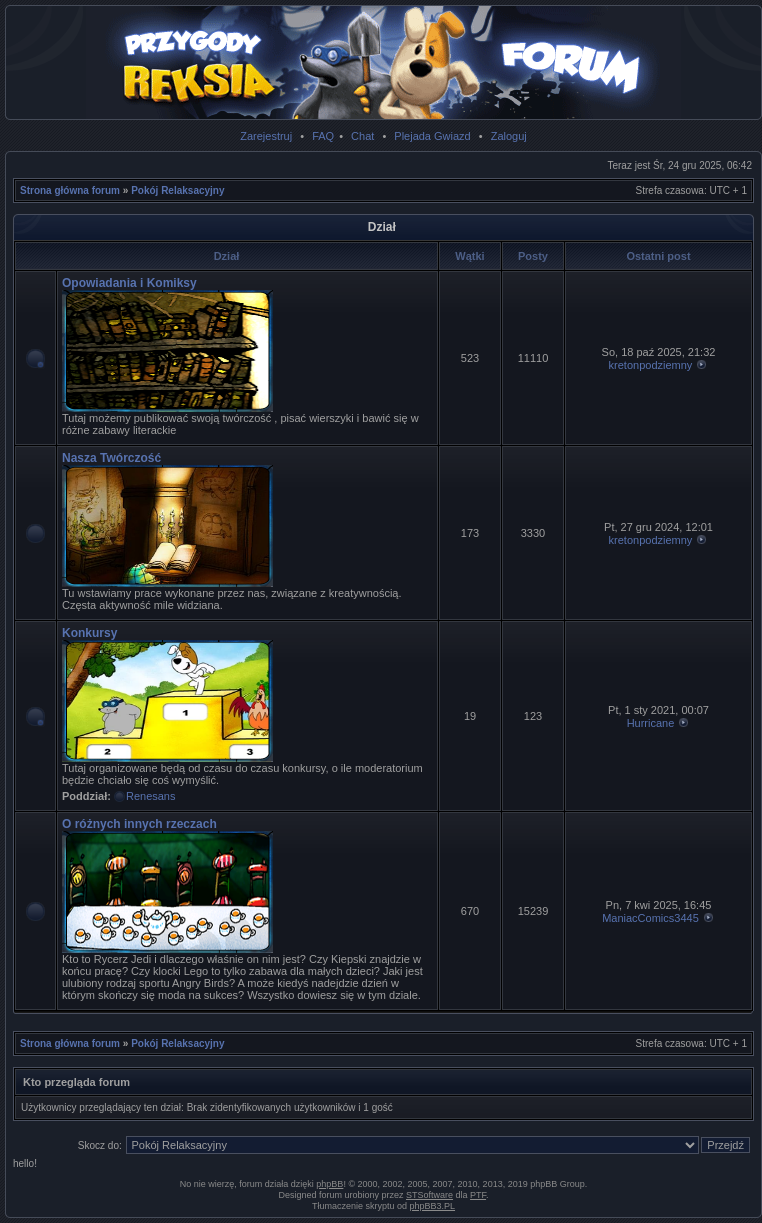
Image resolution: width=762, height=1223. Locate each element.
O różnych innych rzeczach (139, 824)
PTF (478, 1195)
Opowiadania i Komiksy (129, 283)
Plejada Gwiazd (432, 136)
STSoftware (429, 1195)
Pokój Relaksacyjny (177, 190)
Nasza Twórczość (111, 458)
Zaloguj (509, 136)
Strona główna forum (70, 190)
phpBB (329, 1184)
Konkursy (89, 633)
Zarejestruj (266, 136)
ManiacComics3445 (650, 918)
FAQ (323, 136)
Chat (362, 136)
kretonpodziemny (651, 365)
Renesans (151, 796)
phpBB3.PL (433, 1206)
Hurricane (651, 723)
